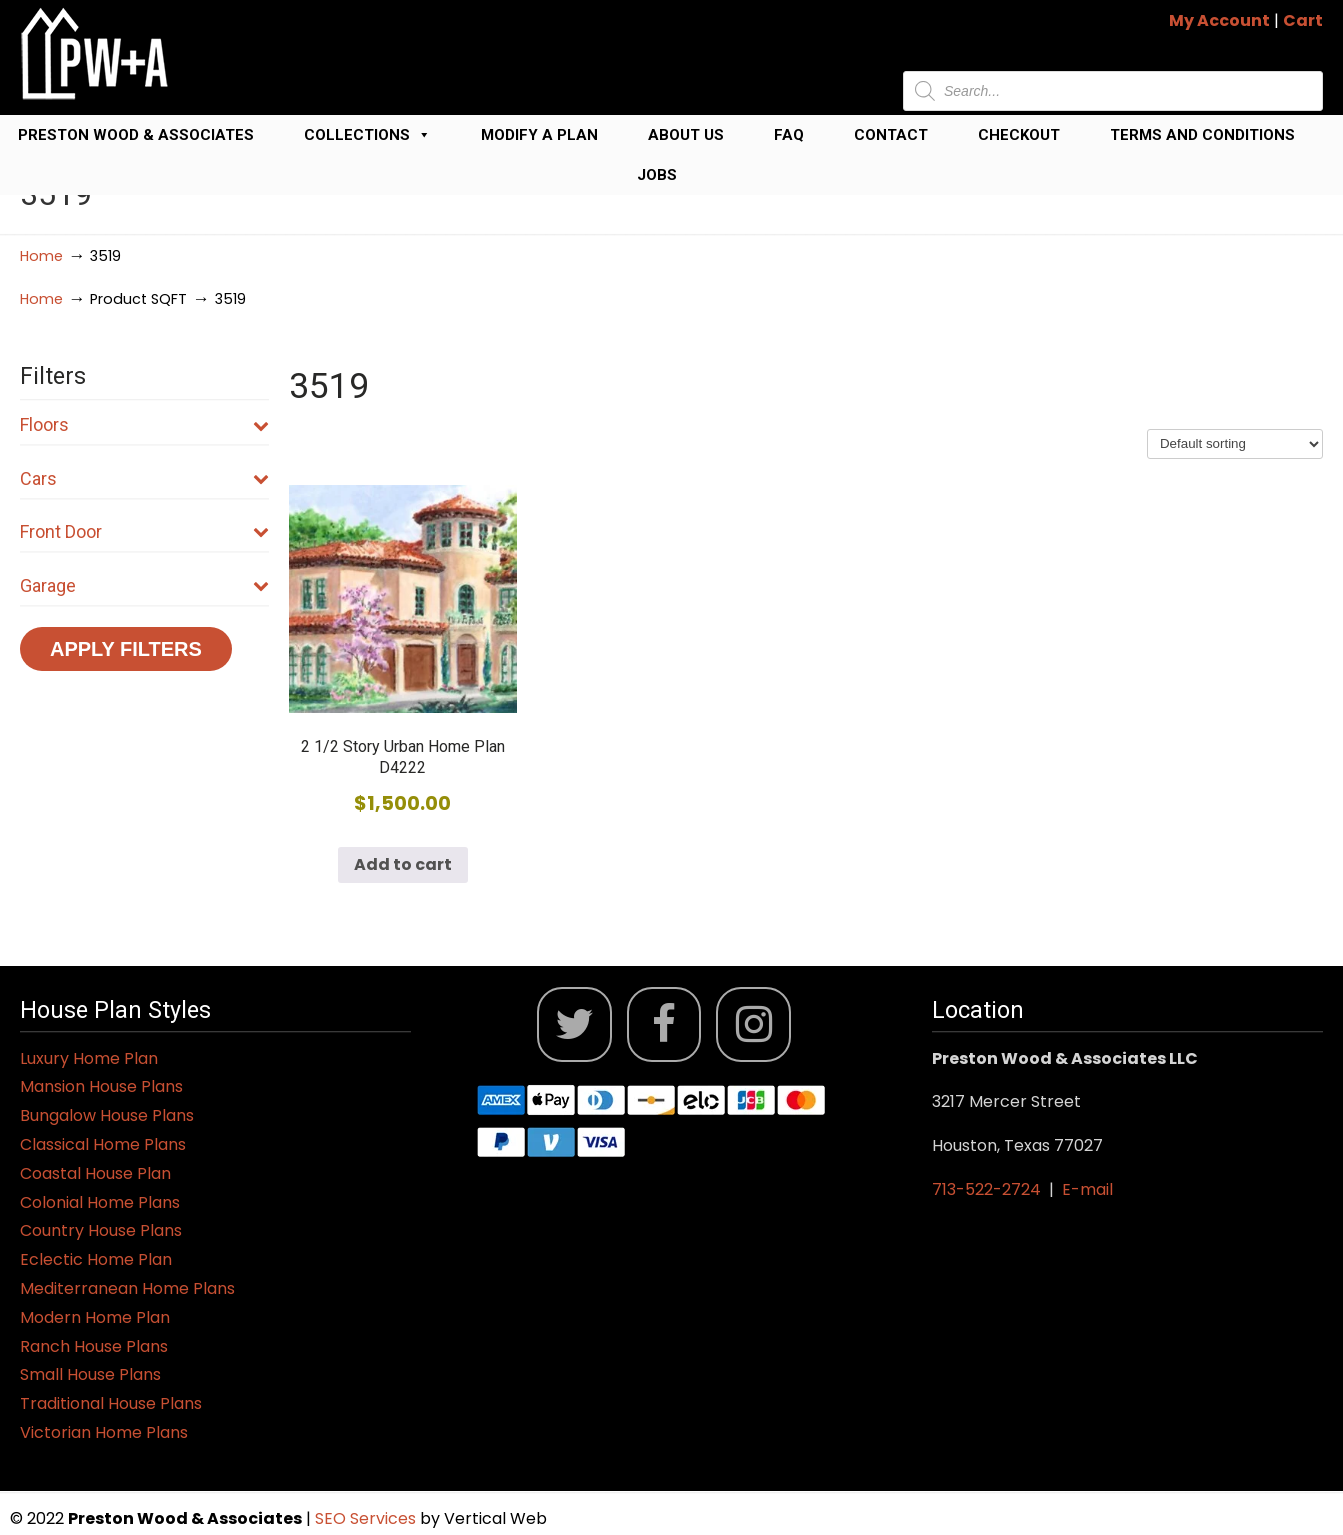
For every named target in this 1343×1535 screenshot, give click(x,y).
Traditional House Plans (111, 1403)
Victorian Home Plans (104, 1432)
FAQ (789, 135)
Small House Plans (90, 1374)
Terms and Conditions (1202, 135)
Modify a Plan (539, 135)
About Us (686, 135)
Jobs (657, 175)
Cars (144, 478)
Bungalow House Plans (107, 1115)
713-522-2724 (986, 1189)
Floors (144, 424)
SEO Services (367, 1518)
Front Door (144, 531)
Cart (1303, 20)
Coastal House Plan (95, 1173)
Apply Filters (126, 649)
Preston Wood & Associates (136, 135)
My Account (1219, 20)
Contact (891, 135)
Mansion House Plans (101, 1086)
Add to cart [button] (403, 864)
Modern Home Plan (95, 1317)
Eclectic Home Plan (96, 1259)
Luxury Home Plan (89, 1058)
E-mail (1087, 1189)
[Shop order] (1235, 444)
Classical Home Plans (103, 1144)
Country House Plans (101, 1230)
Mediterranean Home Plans (127, 1288)
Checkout (1019, 135)
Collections (367, 135)
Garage (144, 585)
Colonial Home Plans (100, 1202)
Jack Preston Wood (95, 53)
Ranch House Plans (94, 1346)
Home (41, 256)
